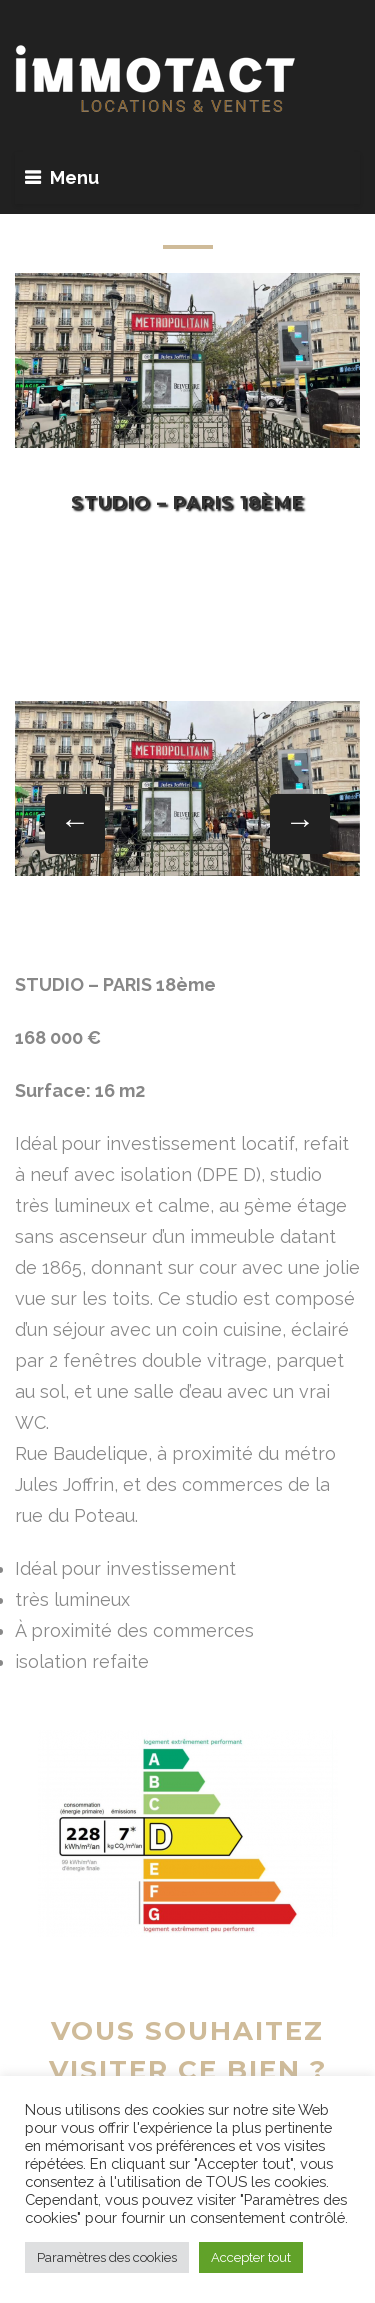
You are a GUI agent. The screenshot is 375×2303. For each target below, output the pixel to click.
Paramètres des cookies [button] (107, 2257)
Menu (74, 177)
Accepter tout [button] (251, 2257)
